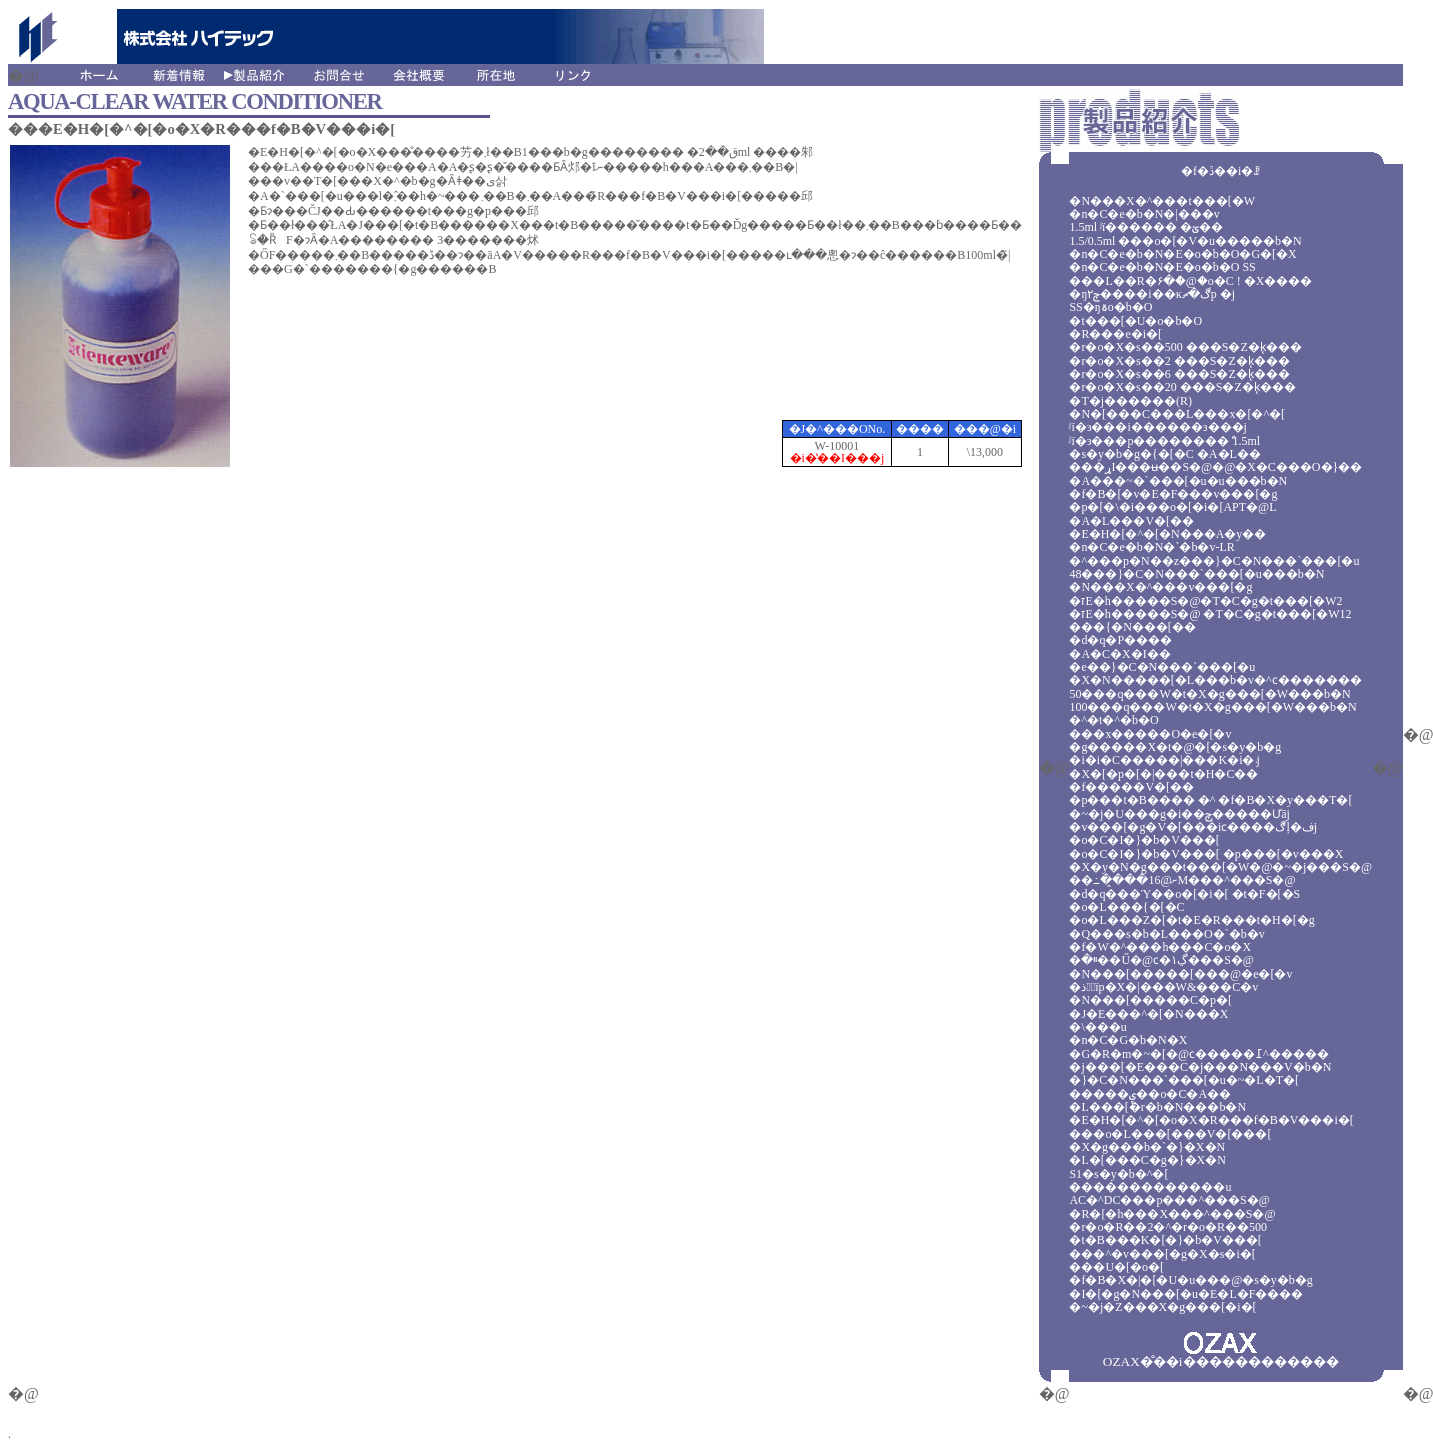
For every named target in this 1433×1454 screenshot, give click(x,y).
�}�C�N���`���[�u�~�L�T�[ (1184, 1080)
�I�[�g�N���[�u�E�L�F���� (1186, 1294)
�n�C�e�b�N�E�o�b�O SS (1162, 267)
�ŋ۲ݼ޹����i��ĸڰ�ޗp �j (1152, 294)
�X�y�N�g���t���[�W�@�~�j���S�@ (1220, 867)
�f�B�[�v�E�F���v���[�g (1173, 494)
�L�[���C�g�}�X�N (1147, 1160)
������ (1248, 1361)
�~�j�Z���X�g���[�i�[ (1162, 1307)
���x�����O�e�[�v (1150, 734)
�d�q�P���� (1120, 640)
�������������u (1150, 1187)
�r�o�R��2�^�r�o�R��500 (1168, 1227)
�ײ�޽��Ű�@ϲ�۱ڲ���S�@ (1161, 960)
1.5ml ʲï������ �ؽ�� (1146, 227)
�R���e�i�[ (1115, 334)
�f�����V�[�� (1131, 787)
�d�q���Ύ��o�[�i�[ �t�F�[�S (1184, 894)
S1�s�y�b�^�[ (1118, 1174)
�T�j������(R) (1130, 401)
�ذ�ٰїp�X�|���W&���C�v (1163, 987)
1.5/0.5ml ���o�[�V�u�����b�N (1185, 241)
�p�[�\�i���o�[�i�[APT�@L (1172, 507)
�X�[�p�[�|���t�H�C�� (1163, 774)
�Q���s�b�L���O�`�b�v (1166, 934)
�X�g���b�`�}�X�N (1147, 1147)
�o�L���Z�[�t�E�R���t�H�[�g (1191, 920)
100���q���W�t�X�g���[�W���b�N (1212, 707)
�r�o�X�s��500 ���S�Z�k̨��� (1185, 347)
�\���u (1097, 1027)
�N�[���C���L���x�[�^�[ (1177, 414)
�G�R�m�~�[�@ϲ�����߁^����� (1198, 1054)
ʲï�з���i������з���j (1157, 427)
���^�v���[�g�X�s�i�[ (1162, 1254)
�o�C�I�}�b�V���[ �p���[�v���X (1206, 854)
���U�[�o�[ (1116, 1267)
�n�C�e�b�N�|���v (1144, 214)
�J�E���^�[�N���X (1148, 1014)
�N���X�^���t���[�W (1162, 201)
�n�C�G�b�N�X (1128, 1040)
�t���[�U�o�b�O (1135, 321)
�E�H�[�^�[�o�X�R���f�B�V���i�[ (1211, 1120)
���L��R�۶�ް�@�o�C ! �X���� (1190, 281)
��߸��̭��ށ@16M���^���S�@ (1182, 880)
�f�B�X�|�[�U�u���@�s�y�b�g (1190, 1280)
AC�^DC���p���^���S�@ (1169, 1200)
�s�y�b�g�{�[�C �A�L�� (1164, 454)
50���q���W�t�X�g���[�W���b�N (1209, 694)
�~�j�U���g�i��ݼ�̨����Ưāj (1179, 814)
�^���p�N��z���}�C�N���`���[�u (1214, 561)
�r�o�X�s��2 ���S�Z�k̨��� (1179, 361)
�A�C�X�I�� (1119, 654)
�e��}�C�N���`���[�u (1162, 667)
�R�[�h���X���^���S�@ (1172, 1214)
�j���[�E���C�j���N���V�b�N (1200, 1067)
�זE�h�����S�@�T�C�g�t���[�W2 (1205, 601)
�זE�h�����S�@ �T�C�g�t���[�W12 (1210, 614)
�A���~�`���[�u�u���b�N (1178, 481)
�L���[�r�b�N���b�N (1157, 1107)
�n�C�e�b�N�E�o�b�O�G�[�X (1182, 254)
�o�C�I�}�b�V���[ (1144, 840)
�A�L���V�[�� (1131, 521)
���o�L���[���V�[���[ (1170, 1134)
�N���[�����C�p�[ (1150, 1000)
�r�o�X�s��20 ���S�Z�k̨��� (1182, 387)
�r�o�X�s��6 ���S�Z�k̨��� (1179, 374)
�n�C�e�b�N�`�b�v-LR (1151, 547)
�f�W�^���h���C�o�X (1160, 947)
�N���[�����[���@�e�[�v (1180, 974)
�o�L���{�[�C (1126, 907)
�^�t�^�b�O (1113, 720)
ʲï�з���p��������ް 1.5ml (1164, 441)
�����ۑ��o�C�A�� (1150, 1094)
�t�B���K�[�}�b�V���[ (1165, 1240)
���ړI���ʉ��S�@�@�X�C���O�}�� (1215, 467)
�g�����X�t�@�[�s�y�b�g (1175, 747)
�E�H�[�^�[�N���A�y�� (1167, 534)
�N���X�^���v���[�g (1160, 587)
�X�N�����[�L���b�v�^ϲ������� (1215, 680)
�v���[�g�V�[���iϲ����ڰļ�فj (1193, 827)
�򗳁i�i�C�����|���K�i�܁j (1164, 760)
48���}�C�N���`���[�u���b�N (1196, 574)
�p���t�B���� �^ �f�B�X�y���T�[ (1210, 800)
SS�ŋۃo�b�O (1110, 307)
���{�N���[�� (1132, 627)
